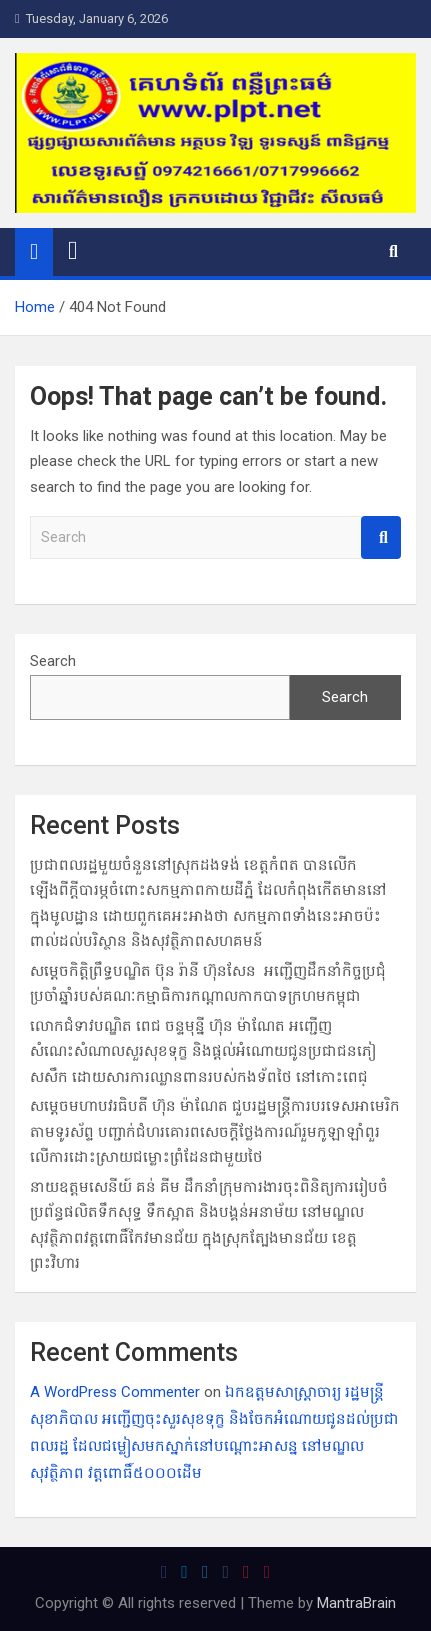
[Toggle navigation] (73, 251)
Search (381, 537)
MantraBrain (356, 1603)
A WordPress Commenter (115, 1392)
